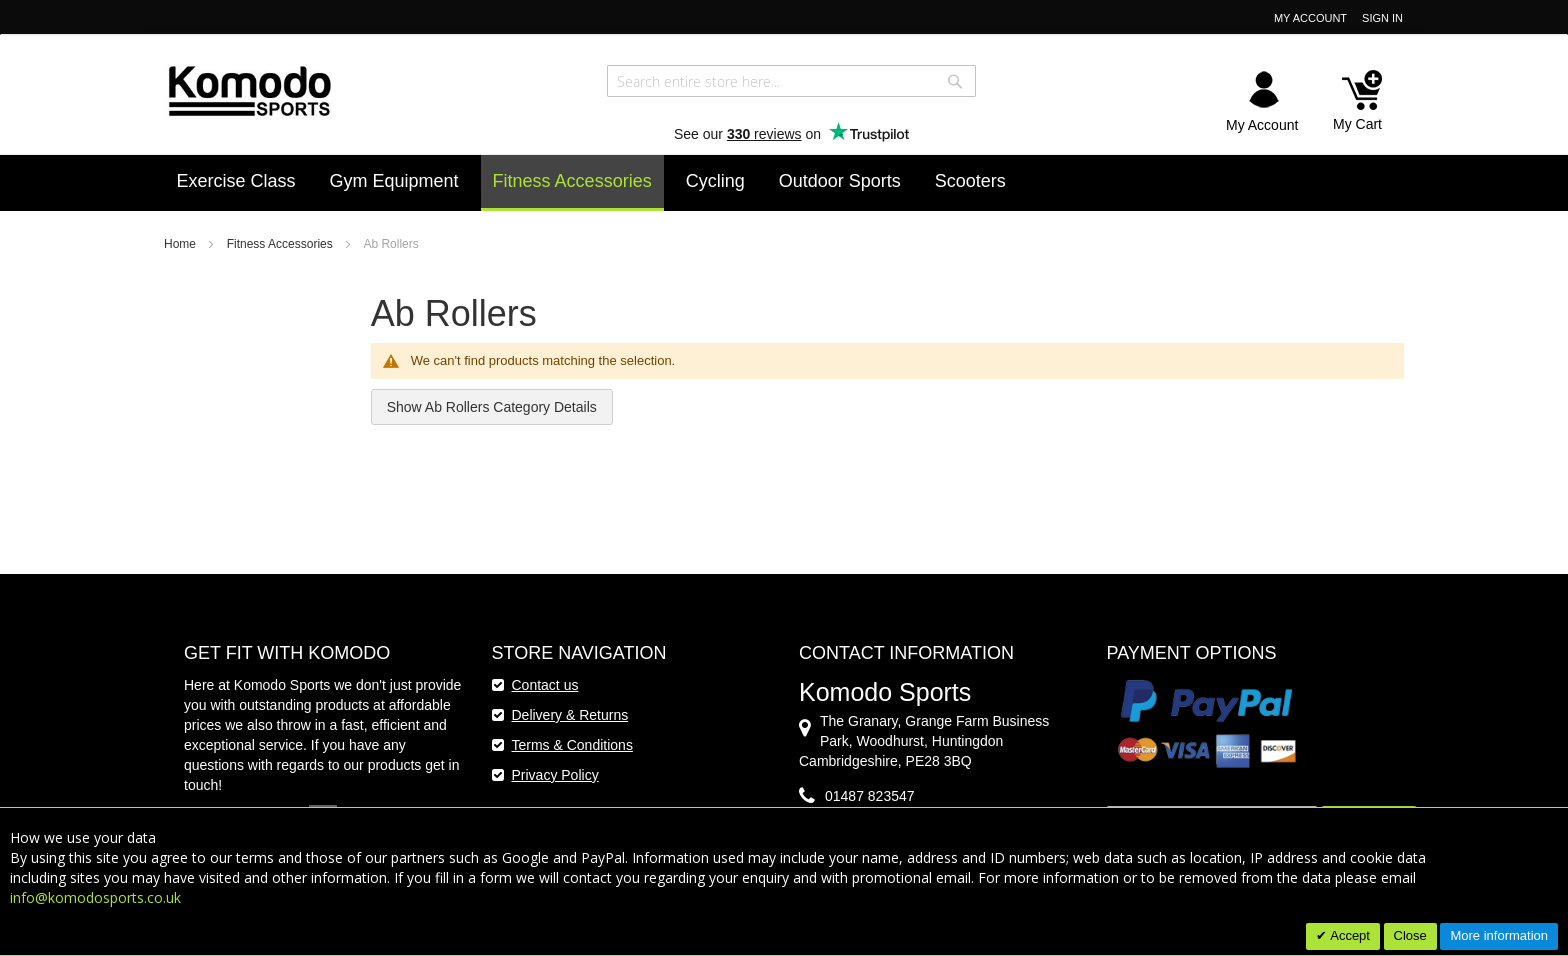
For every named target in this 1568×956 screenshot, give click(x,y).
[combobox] (791, 81)
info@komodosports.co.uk (95, 897)
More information (1499, 935)
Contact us (545, 685)
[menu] (784, 183)
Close (1410, 935)
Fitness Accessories (281, 244)
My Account (1310, 18)
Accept (1348, 935)
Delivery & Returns (570, 715)
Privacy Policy (555, 775)
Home (181, 244)
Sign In (1382, 18)
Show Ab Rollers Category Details (492, 407)
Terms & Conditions (572, 745)
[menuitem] (236, 181)
